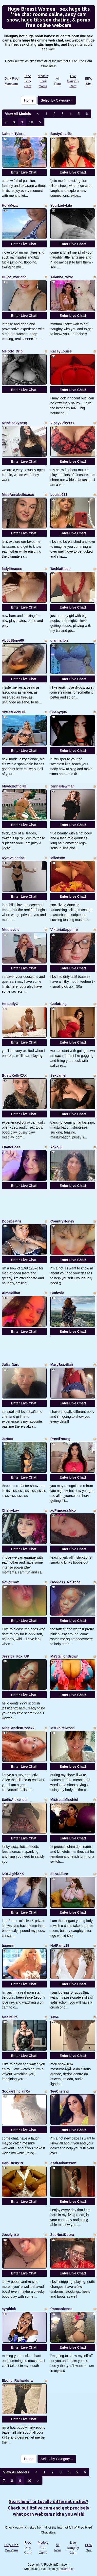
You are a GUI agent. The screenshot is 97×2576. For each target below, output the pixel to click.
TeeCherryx (59, 2091)
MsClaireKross (62, 1728)
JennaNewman (62, 786)
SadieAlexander (15, 1800)
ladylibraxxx (12, 569)
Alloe (54, 2017)
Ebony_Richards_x (17, 2380)
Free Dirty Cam (27, 81)
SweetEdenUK (13, 712)
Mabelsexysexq (14, 423)
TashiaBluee (60, 569)
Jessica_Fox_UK (15, 1656)
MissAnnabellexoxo (18, 495)
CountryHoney (62, 1221)
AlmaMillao (11, 1293)
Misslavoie (10, 930)
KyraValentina (13, 858)
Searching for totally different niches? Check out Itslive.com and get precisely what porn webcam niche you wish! (48, 2507)
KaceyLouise (61, 351)
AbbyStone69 (13, 640)
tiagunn (8, 1945)
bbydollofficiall (14, 786)
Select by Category (57, 100)
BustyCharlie (61, 134)
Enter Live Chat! (24, 172)
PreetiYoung (60, 1439)
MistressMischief (64, 1800)
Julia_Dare (10, 1365)
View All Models (18, 114)
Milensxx (57, 858)
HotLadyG (10, 1004)
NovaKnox (10, 1582)
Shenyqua (58, 712)
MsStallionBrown (64, 1656)
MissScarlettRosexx (18, 1728)
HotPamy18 (59, 1945)
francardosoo (61, 2309)
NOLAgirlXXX (13, 1874)
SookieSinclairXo (16, 2091)
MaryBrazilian (61, 1365)
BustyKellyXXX (14, 1075)
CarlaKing (58, 1004)
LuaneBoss (11, 1147)
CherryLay (10, 1510)
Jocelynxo (10, 2235)
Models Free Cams (43, 81)
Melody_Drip (12, 351)
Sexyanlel (58, 1075)
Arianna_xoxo (61, 277)
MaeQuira (10, 2017)
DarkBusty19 (12, 2163)
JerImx (7, 1439)
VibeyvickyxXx (62, 423)
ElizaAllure (59, 1874)
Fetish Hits (66, 2569)
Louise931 (58, 495)
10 (31, 122)
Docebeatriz (11, 1221)
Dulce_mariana (14, 277)
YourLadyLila (61, 205)
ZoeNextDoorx (62, 2235)
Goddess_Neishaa (65, 1582)
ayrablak (9, 2309)
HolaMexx (10, 205)
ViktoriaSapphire (64, 930)
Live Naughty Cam (73, 81)
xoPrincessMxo (63, 1510)
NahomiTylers (13, 134)
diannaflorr (59, 640)
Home (28, 100)
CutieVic (57, 1293)
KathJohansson (63, 2163)
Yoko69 (56, 1147)
